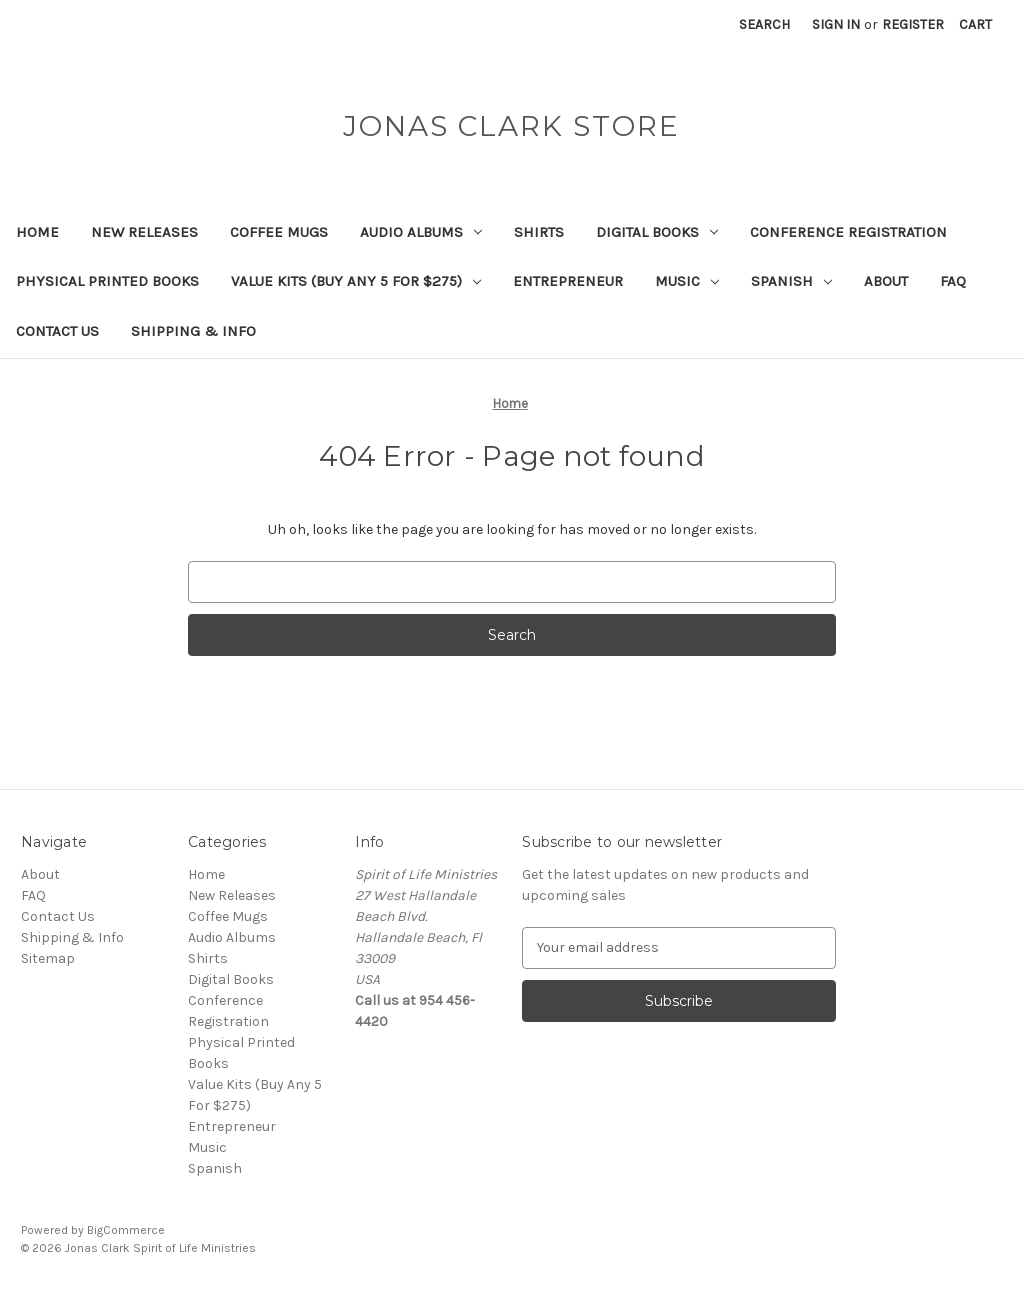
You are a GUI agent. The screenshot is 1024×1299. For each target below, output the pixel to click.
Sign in (836, 24)
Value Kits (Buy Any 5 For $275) (356, 281)
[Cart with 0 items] (975, 24)
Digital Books (657, 232)
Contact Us (57, 331)
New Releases (144, 232)
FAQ (953, 281)
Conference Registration (848, 232)
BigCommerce (126, 1230)
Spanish (791, 281)
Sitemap (48, 958)
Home (37, 232)
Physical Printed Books (107, 281)
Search (764, 24)
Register (913, 24)
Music (687, 281)
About (886, 281)
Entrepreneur (568, 281)
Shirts (539, 232)
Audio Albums (421, 232)
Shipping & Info (193, 331)
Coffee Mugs (279, 232)
